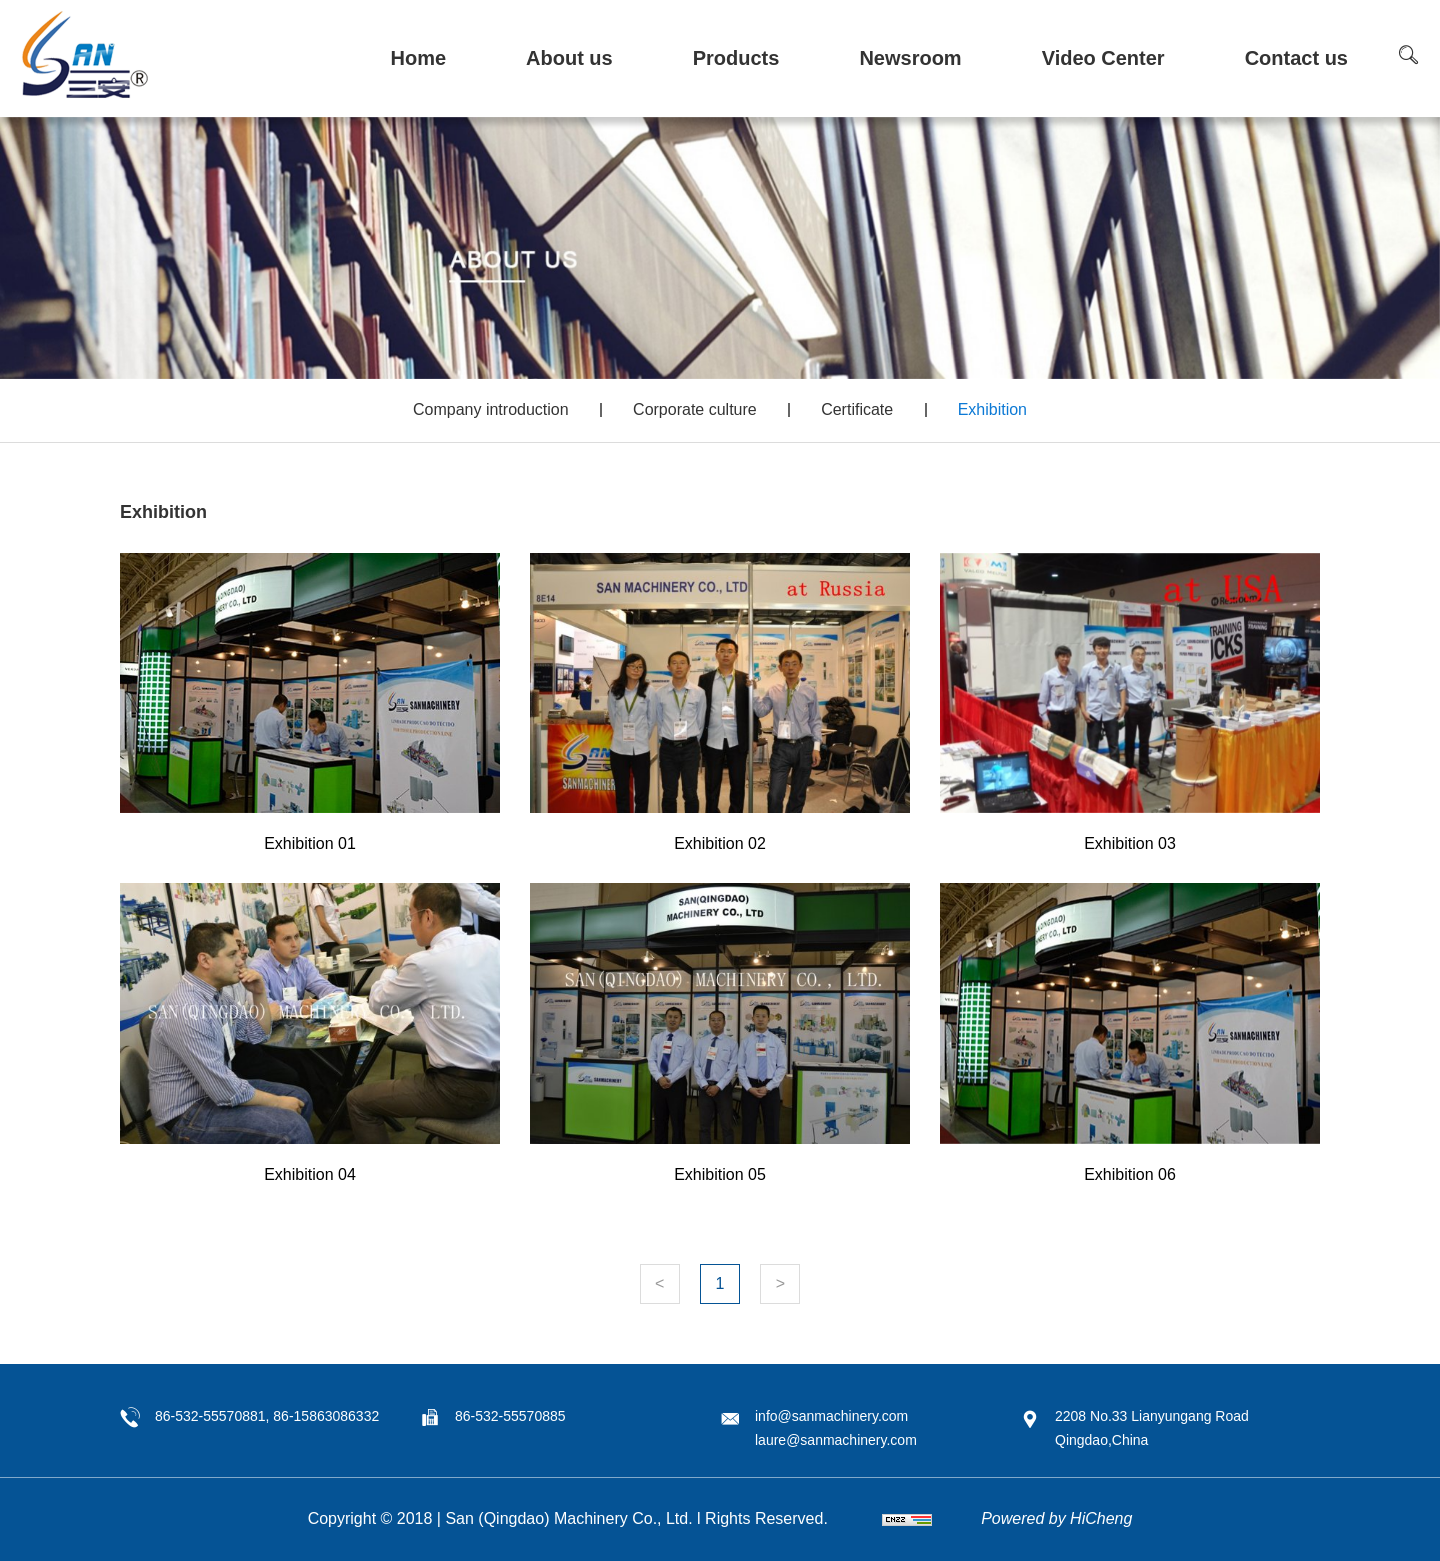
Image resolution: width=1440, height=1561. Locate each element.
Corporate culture (695, 409)
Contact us (1296, 58)
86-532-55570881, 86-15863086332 (267, 1416)
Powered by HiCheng (1056, 1518)
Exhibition (992, 409)
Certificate (857, 409)
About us (569, 58)
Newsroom (910, 58)
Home (418, 58)
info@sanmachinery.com (831, 1416)
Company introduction (491, 409)
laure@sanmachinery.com (836, 1440)
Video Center (1103, 58)
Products (736, 58)
